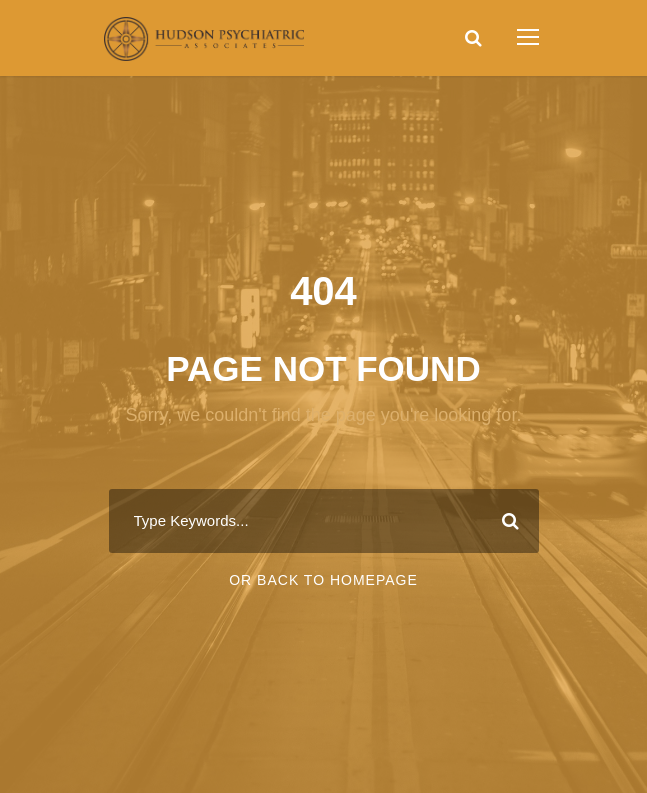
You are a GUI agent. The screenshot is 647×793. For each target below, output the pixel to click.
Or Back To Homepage (323, 580)
